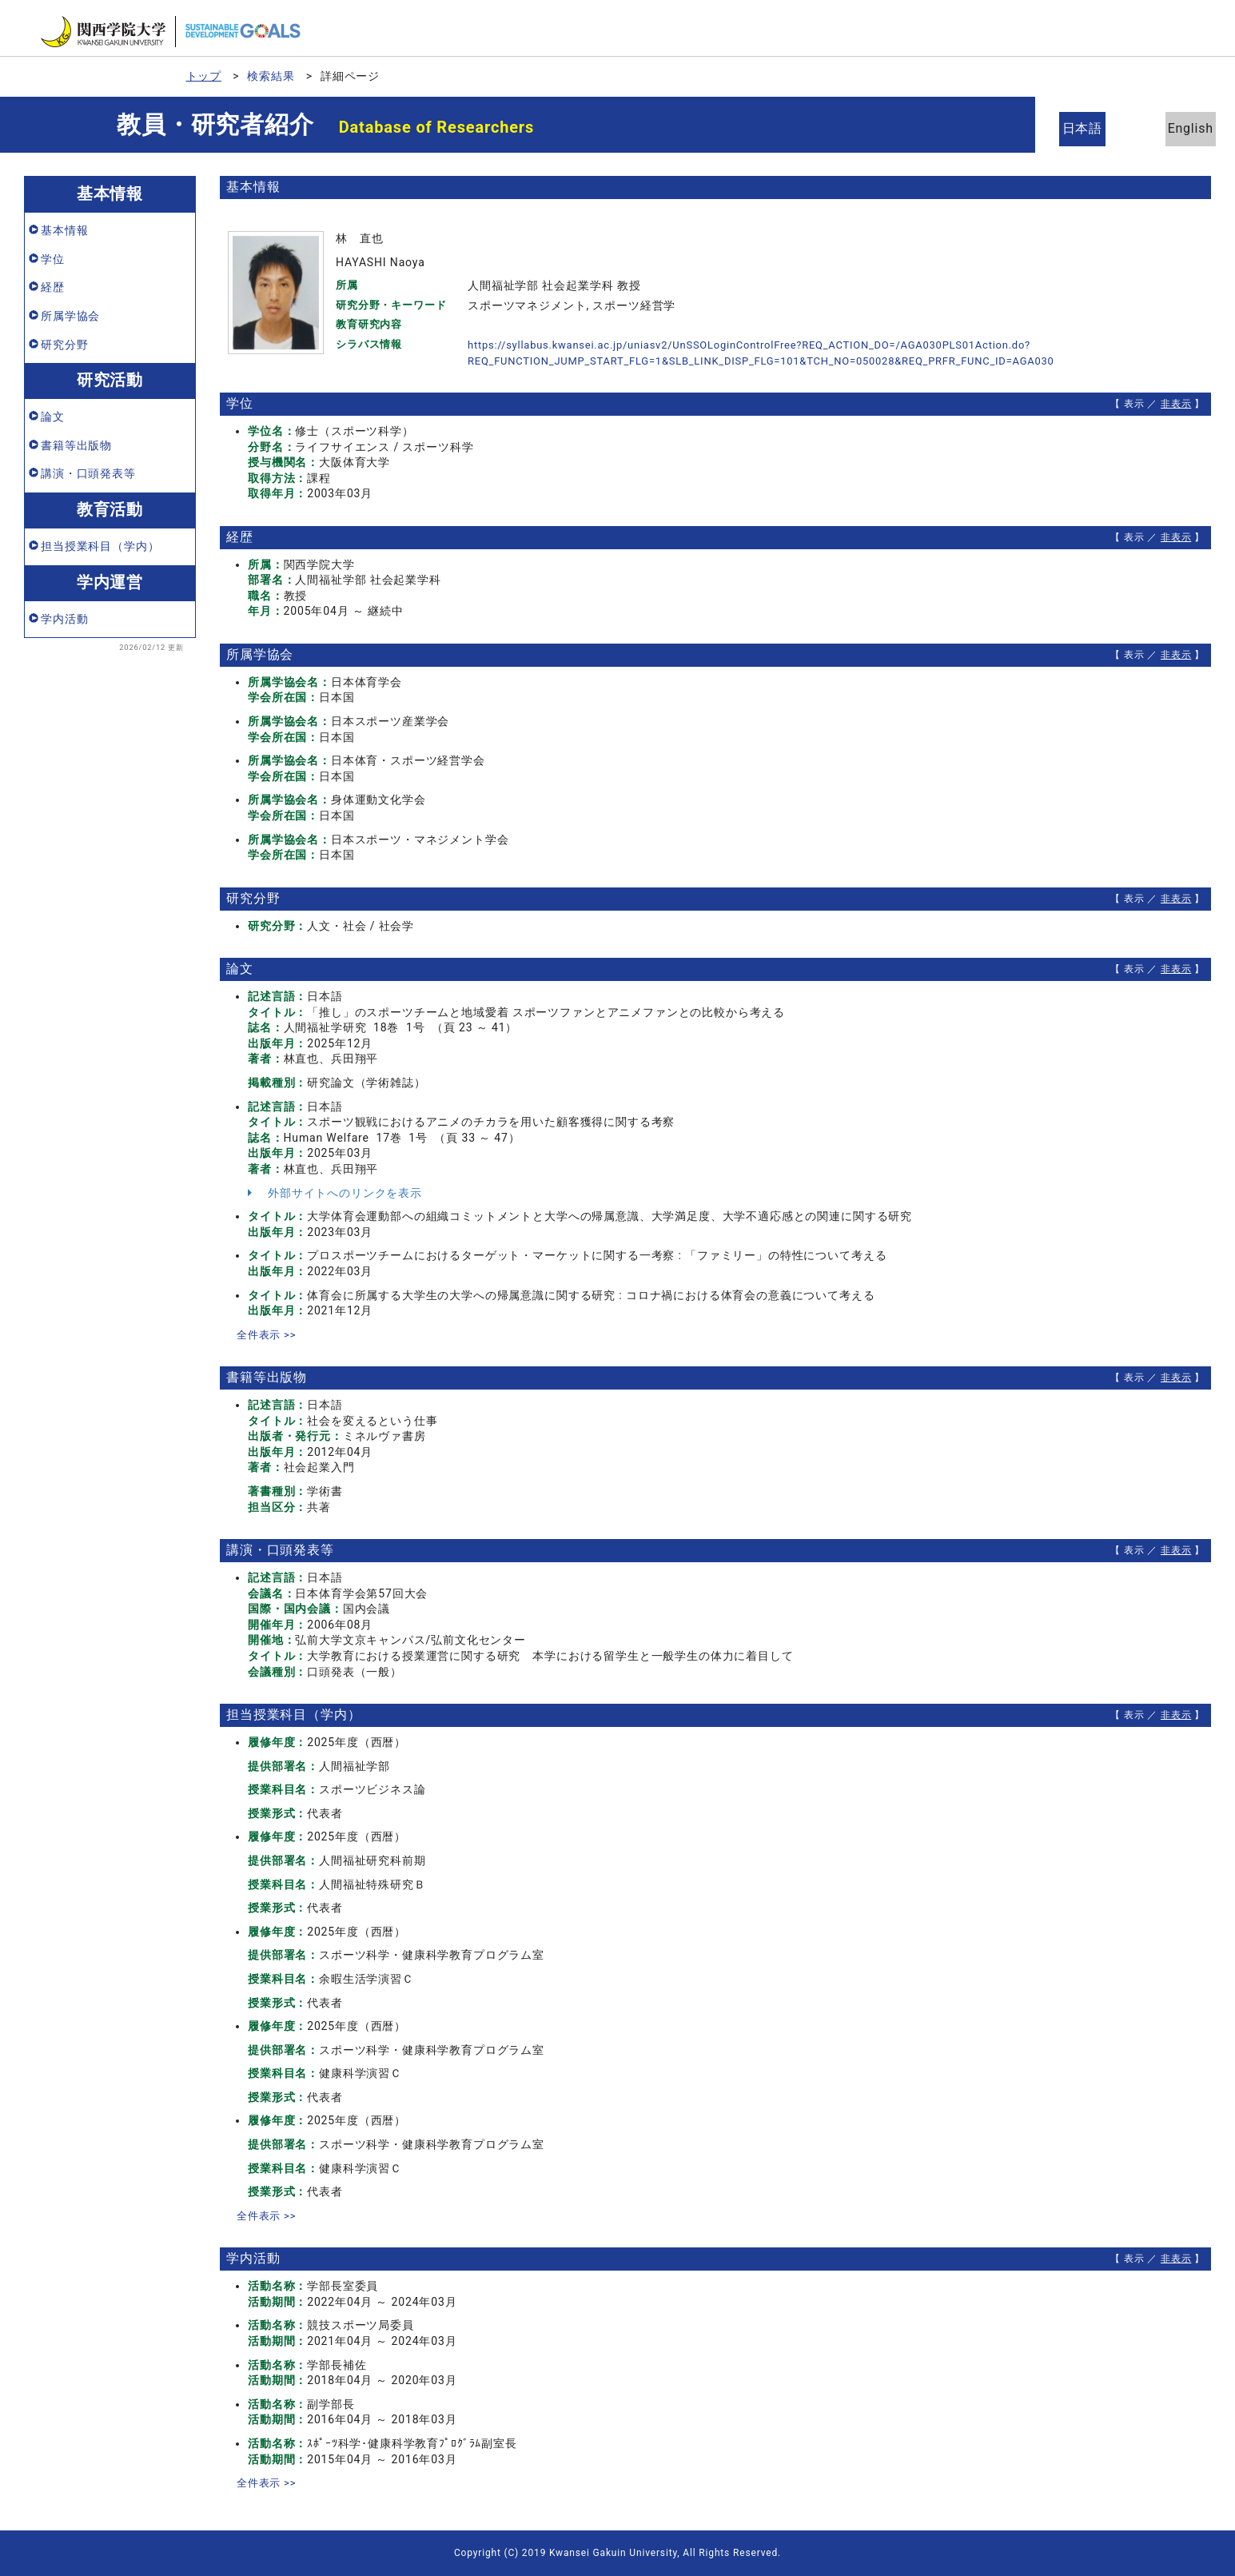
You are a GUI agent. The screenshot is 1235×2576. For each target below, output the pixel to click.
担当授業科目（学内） (100, 546)
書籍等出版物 (76, 445)
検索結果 (271, 76)
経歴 (53, 287)
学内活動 (64, 618)
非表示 (1176, 403)
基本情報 (64, 230)
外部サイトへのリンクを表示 (335, 1192)
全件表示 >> (269, 1334)
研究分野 (64, 344)
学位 (53, 259)
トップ (204, 76)
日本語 (1091, 128)
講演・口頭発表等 (88, 473)
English (1179, 128)
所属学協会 (70, 315)
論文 (53, 416)
